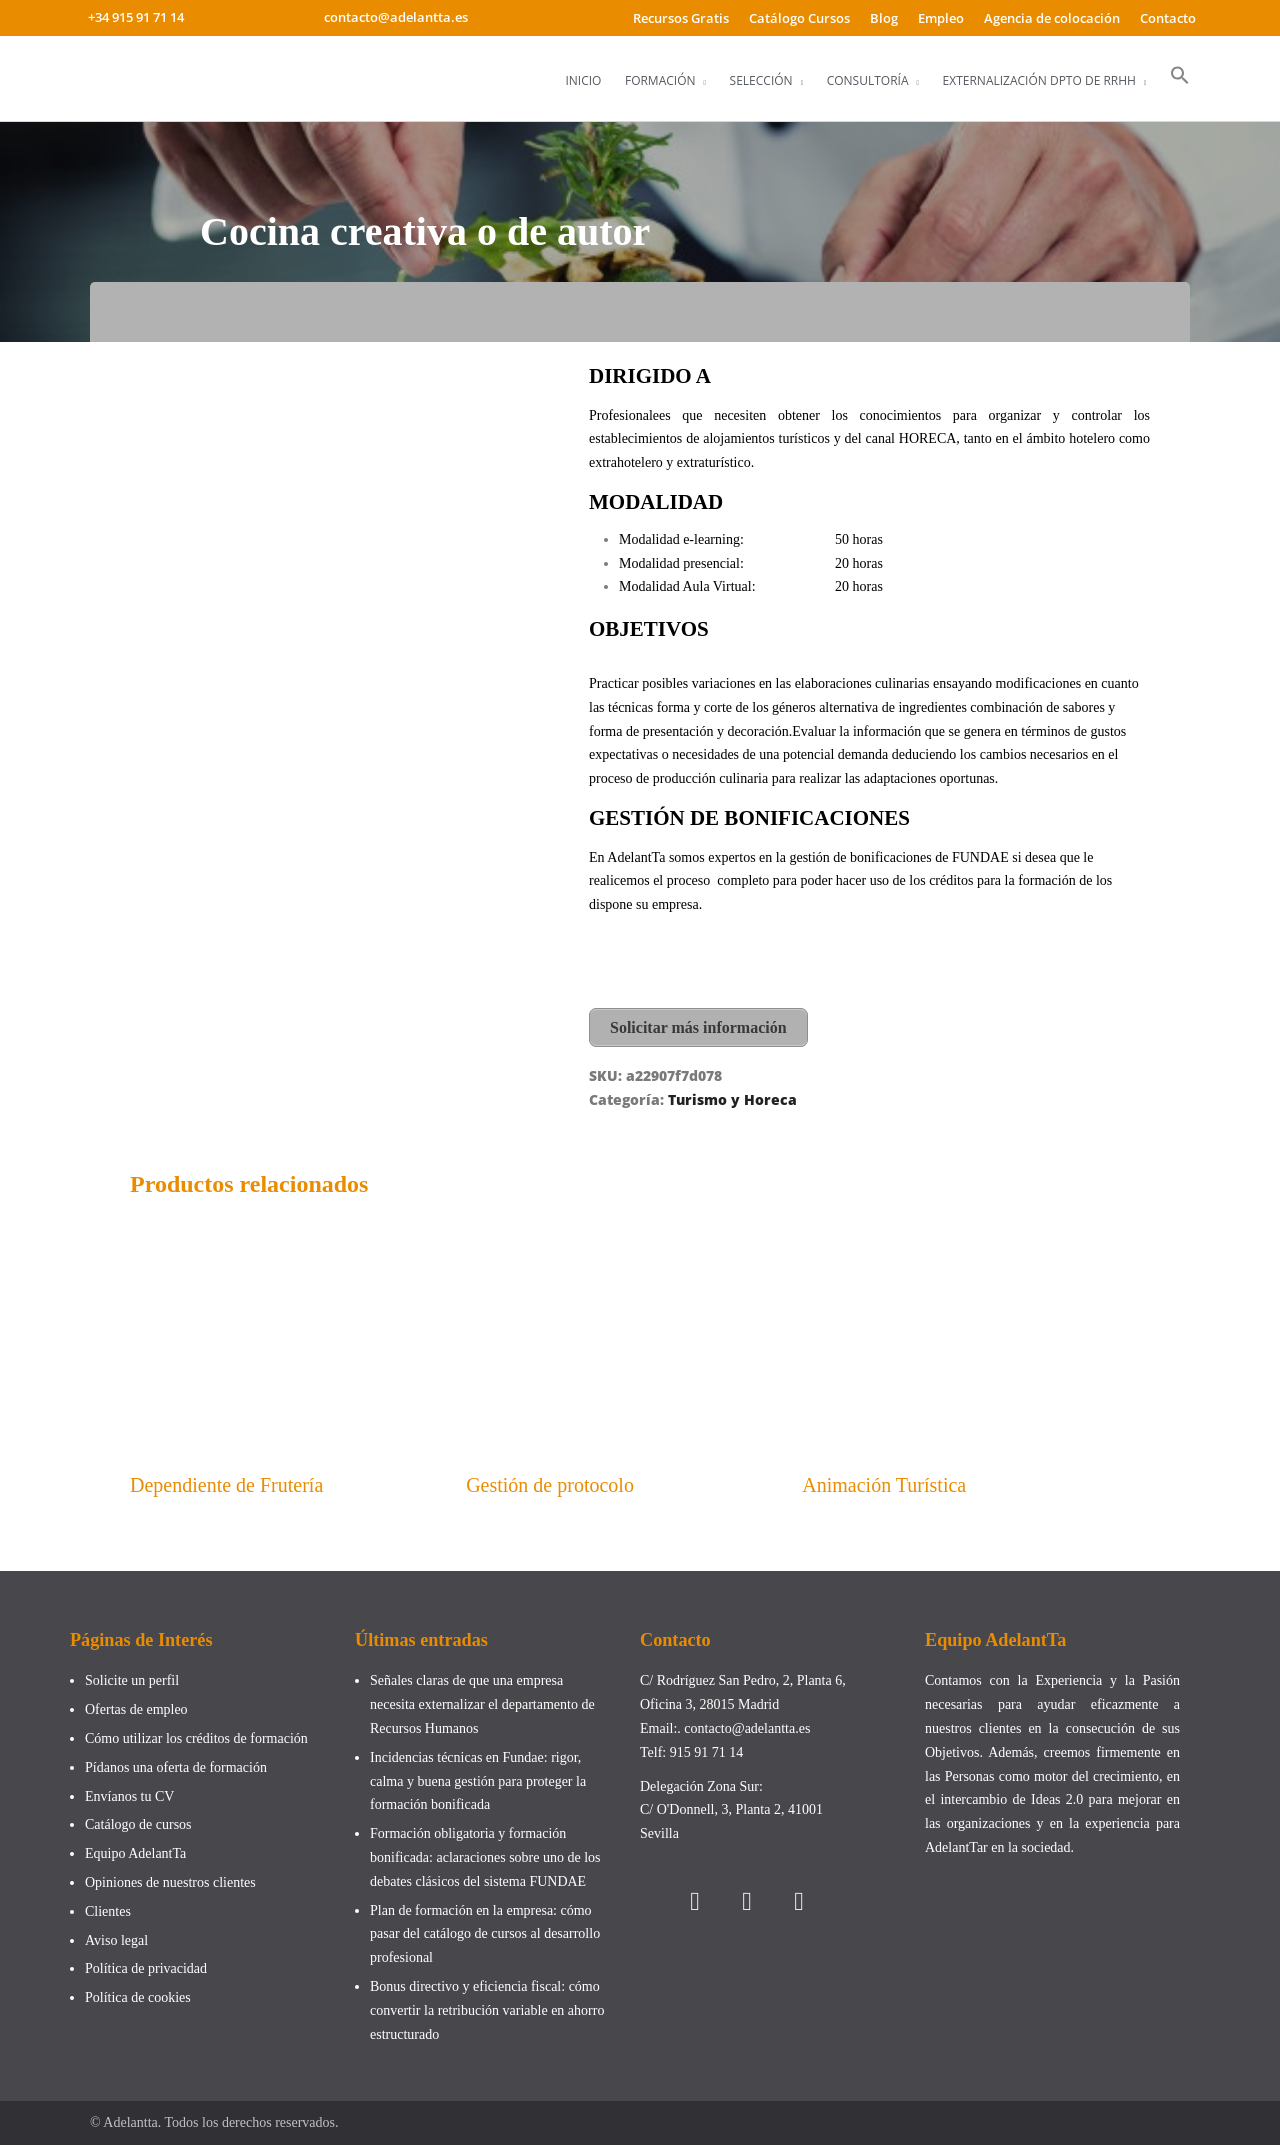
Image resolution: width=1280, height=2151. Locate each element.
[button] (1180, 76)
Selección (761, 80)
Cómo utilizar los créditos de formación (196, 1743)
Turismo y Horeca (732, 1096)
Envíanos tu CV (129, 1801)
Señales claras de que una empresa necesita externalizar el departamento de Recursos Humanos (482, 1710)
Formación (660, 80)
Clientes (108, 1916)
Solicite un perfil (132, 1686)
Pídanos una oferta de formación (177, 1772)
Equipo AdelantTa (135, 1859)
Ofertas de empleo (136, 1715)
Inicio (583, 80)
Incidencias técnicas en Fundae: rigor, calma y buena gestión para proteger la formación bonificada (478, 1786)
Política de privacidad (146, 1974)
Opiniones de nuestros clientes (170, 1887)
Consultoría (868, 80)
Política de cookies (138, 2003)
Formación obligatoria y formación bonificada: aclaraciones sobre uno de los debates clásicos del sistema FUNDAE (485, 1863)
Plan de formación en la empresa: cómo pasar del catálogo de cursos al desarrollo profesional (485, 1939)
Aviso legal (116, 1945)
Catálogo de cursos (138, 1830)
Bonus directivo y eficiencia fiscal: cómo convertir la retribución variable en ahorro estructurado (487, 2015)
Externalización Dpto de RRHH (1039, 80)
